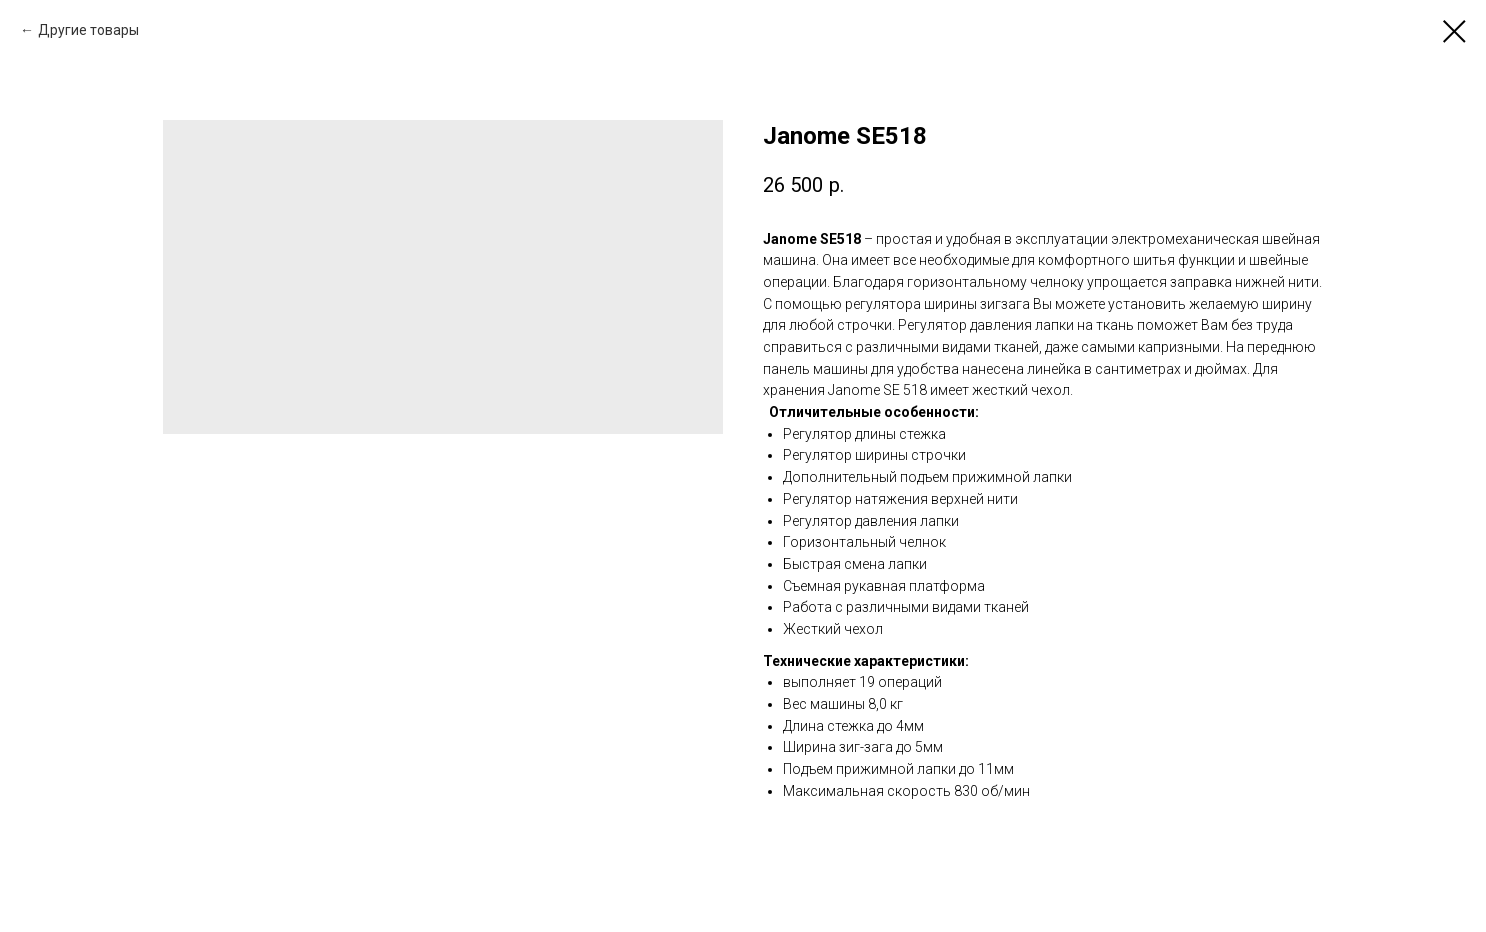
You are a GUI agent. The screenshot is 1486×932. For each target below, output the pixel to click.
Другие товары (88, 30)
